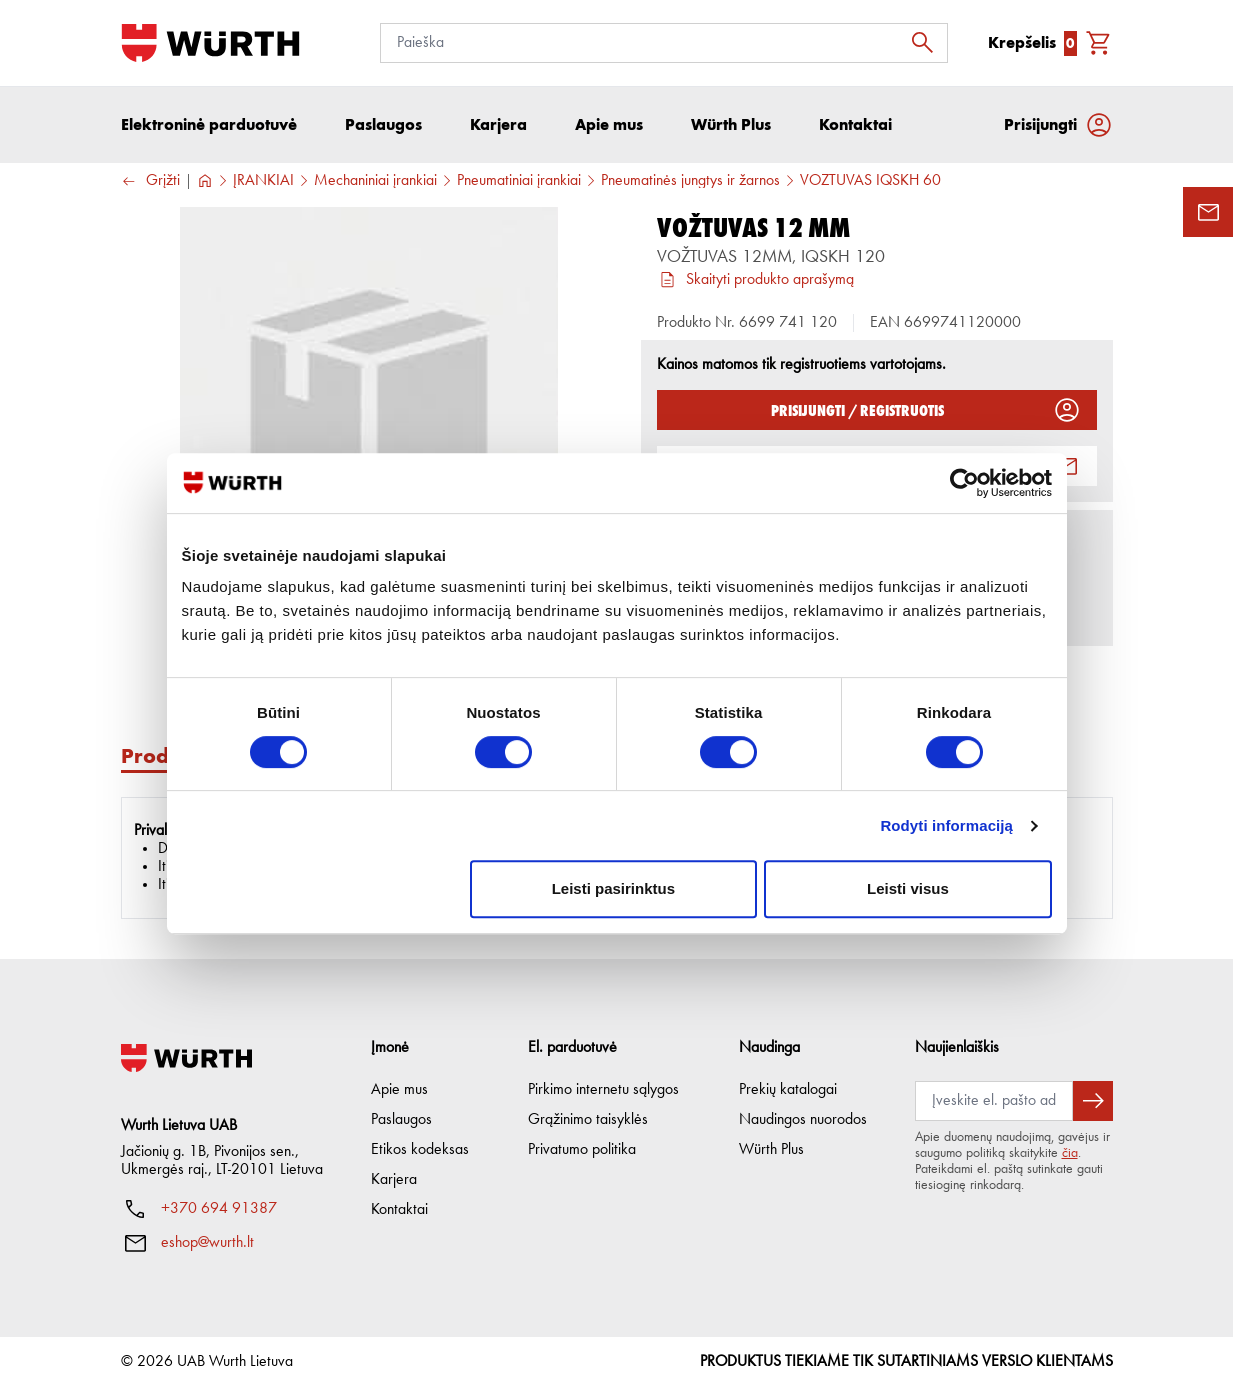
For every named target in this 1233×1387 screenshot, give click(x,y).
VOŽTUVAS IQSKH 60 (870, 181)
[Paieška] (664, 43)
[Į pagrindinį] (210, 43)
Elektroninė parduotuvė (209, 124)
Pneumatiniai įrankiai (519, 181)
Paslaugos (401, 1120)
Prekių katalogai (788, 1090)
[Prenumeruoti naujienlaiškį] (1093, 1101)
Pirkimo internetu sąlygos (603, 1090)
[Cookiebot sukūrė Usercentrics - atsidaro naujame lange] (964, 483)
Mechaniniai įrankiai (375, 181)
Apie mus (399, 1090)
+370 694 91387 (219, 1209)
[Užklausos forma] (1208, 212)
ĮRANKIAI (263, 181)
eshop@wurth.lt (207, 1243)
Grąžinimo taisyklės (588, 1120)
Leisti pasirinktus (613, 888)
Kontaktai (399, 1210)
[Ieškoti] (928, 43)
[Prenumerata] (994, 1101)
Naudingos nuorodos (803, 1120)
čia (1070, 1153)
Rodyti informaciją (946, 825)
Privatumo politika (582, 1150)
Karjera (394, 1180)
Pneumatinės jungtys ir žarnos (690, 181)
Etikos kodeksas (420, 1150)
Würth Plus (771, 1150)
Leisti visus (908, 888)
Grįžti (150, 181)
